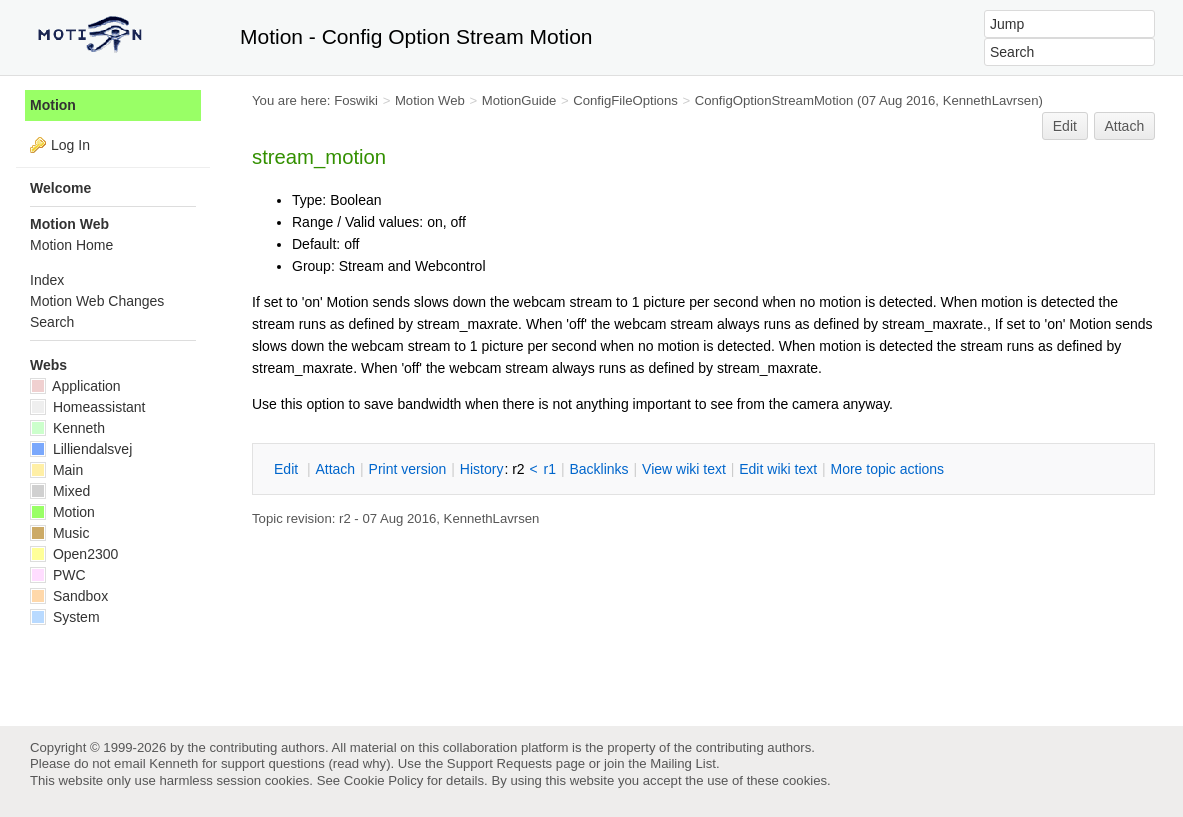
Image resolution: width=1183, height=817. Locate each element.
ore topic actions (887, 469)
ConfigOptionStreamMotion (774, 100)
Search (52, 322)
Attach (1125, 126)
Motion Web (430, 100)
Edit (1065, 126)
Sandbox (69, 596)
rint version (408, 469)
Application (75, 386)
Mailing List (683, 763)
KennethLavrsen (991, 100)
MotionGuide (519, 100)
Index (47, 280)
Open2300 (74, 554)
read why (359, 763)
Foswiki (356, 100)
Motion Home (71, 245)
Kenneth (67, 428)
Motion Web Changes (97, 301)
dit (288, 469)
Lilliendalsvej (81, 449)
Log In (70, 145)
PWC (58, 575)
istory (482, 469)
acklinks (598, 469)
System (65, 617)
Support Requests (499, 763)
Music (59, 533)
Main (56, 470)
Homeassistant (87, 407)
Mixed (60, 491)
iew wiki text (684, 469)
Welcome (60, 188)
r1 (550, 469)
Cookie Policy (384, 780)
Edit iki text (778, 469)
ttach (335, 469)
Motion (53, 105)
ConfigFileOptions (625, 100)
